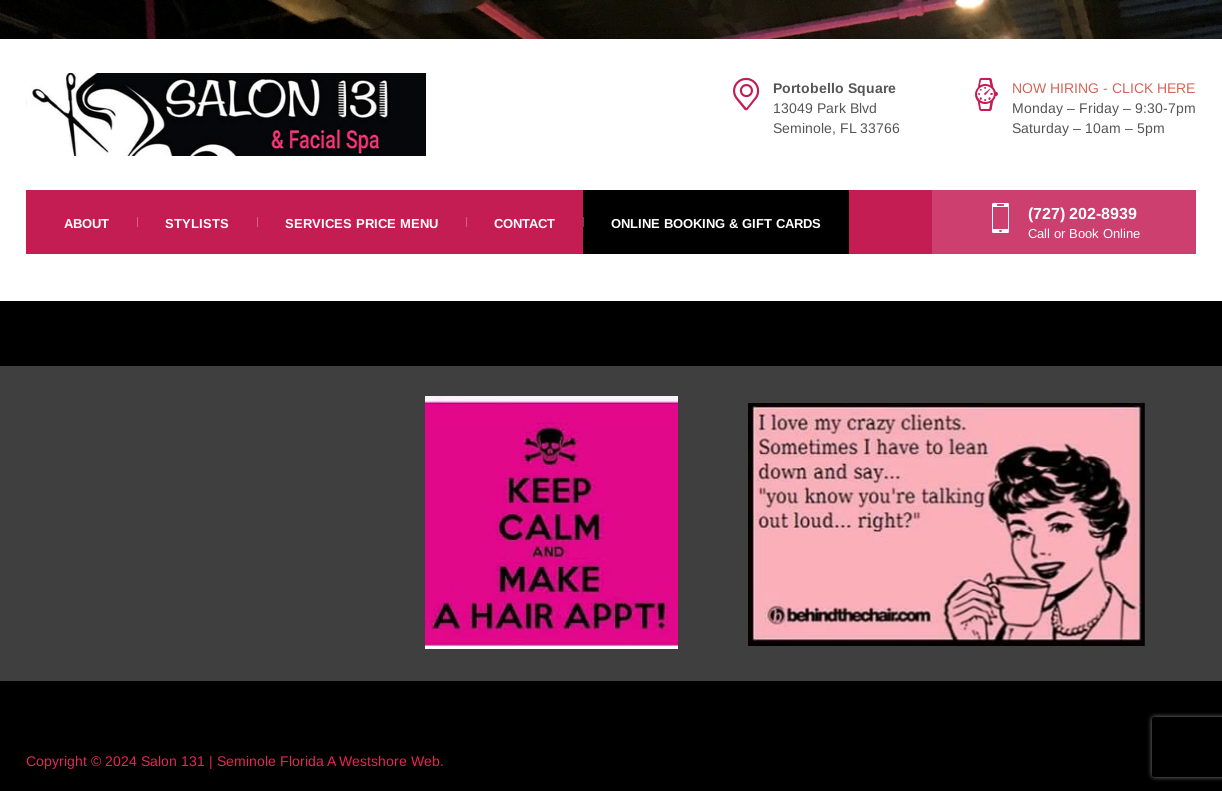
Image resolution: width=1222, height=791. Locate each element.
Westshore (373, 761)
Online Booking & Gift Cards (716, 223)
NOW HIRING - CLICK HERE (1103, 88)
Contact (524, 223)
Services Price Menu (361, 223)
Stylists (197, 223)
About (86, 223)
